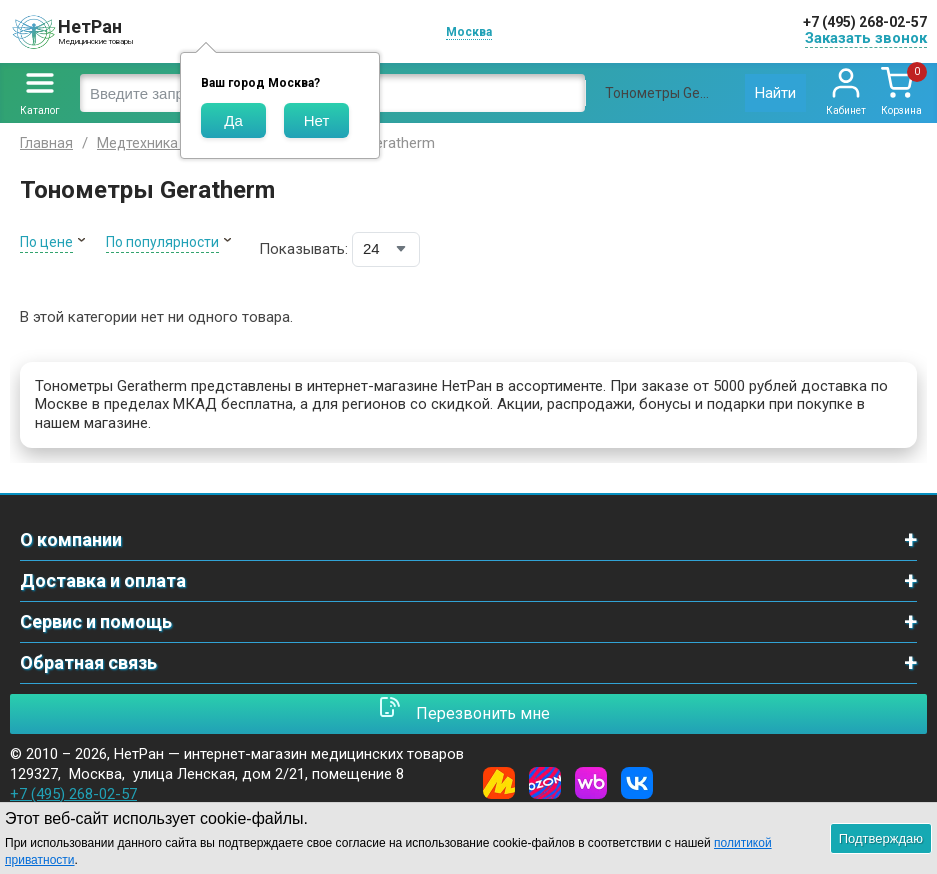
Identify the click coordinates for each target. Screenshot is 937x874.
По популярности (162, 242)
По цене (46, 242)
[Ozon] (545, 783)
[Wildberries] (591, 783)
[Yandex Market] (499, 783)
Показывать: (303, 249)
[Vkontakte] (637, 783)
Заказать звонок (866, 38)
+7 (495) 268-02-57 (865, 22)
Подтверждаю (881, 838)
